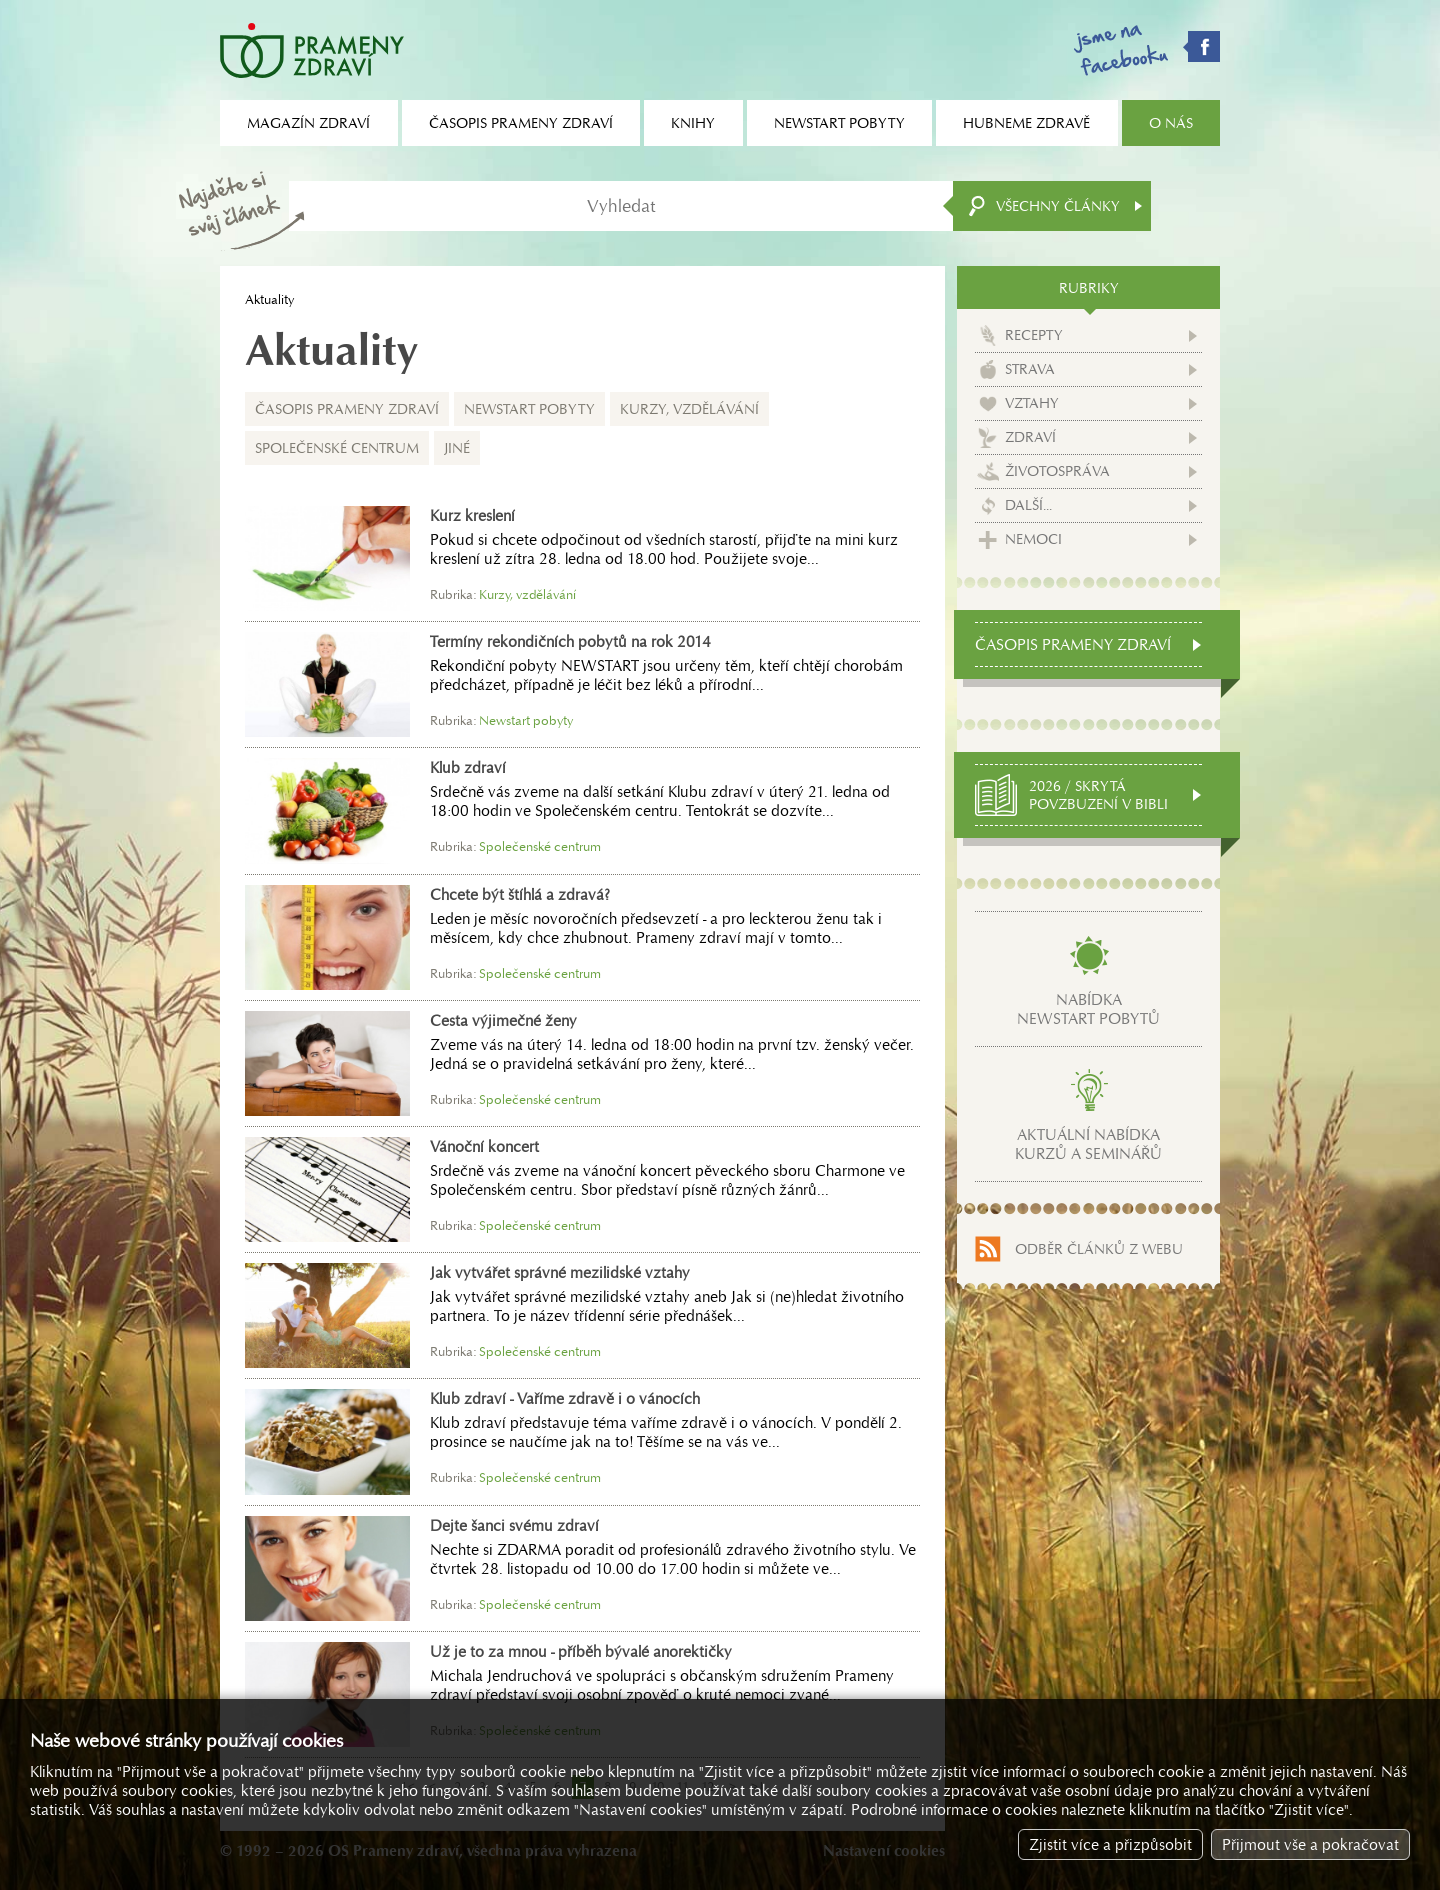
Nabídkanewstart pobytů (1088, 1009)
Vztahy (1032, 403)
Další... (1028, 505)
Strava (1030, 369)
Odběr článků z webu (1099, 1249)
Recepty (1034, 335)
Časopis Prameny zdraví (347, 409)
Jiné (457, 448)
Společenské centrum (337, 448)
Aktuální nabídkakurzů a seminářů (1088, 1144)
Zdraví (1030, 437)
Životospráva (1057, 471)
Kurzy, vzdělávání (689, 409)
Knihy (693, 123)
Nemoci (1033, 539)
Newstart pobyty (529, 409)
